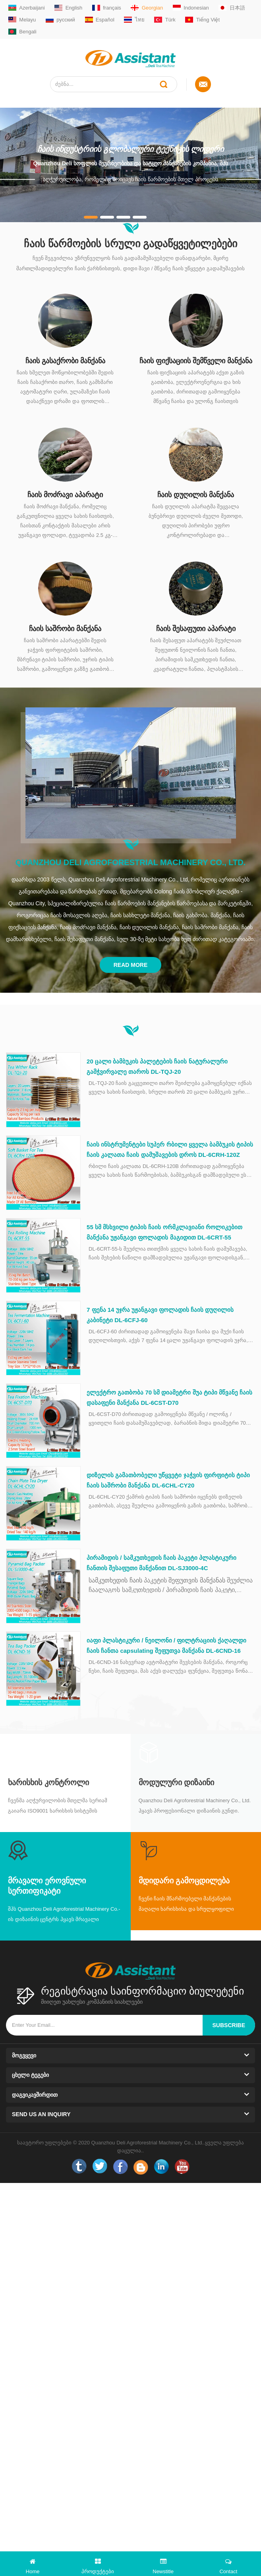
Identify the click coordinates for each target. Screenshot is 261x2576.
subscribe (229, 2025)
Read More (131, 965)
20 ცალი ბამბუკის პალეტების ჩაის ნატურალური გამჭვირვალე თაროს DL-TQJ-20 (157, 1066)
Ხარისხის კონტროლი (48, 1782)
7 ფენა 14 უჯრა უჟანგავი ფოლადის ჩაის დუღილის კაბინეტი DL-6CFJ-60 (160, 1314)
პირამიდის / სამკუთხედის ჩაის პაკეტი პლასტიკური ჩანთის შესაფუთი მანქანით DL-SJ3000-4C (161, 1562)
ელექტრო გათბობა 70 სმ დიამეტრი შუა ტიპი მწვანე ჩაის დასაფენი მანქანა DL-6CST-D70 (169, 1397)
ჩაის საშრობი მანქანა (65, 629)
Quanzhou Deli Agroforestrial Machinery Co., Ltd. (130, 862)
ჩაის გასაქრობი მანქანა (65, 361)
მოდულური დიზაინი (177, 1782)
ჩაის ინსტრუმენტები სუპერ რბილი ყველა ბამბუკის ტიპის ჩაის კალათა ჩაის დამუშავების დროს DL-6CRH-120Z (170, 1149)
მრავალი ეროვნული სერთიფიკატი (47, 1885)
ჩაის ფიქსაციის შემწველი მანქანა (195, 361)
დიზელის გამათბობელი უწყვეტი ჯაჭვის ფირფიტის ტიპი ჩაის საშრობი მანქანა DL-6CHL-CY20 (168, 1480)
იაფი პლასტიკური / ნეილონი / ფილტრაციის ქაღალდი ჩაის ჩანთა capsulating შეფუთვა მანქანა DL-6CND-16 (166, 1645)
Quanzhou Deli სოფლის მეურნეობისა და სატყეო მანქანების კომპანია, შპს (130, 163)
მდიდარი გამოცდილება (184, 1880)
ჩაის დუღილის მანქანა (195, 495)
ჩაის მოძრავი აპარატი (65, 495)
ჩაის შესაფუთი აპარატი (196, 629)
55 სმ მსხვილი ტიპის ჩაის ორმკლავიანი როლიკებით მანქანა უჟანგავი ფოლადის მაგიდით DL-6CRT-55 (164, 1232)
